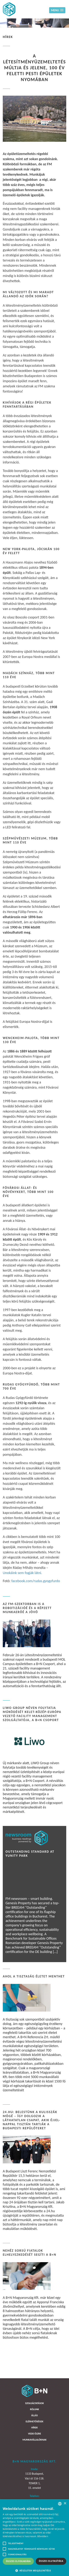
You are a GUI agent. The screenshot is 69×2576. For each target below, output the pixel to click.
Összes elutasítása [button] (51, 2561)
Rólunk (34, 2409)
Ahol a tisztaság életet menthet (34, 1976)
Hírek (34, 2427)
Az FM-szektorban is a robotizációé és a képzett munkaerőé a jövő (27, 1608)
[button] (34, 2570)
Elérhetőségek (34, 2421)
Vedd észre (34, 2433)
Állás (34, 2415)
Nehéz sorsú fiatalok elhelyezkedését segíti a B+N (29, 2253)
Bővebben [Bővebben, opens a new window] (42, 2536)
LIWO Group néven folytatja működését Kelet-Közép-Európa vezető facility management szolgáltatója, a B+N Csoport (32, 1714)
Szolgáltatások (34, 2403)
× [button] (64, 2503)
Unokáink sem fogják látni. (23, 1573)
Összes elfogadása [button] (18, 2561)
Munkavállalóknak (34, 2439)
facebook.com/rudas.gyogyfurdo (35, 1581)
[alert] (34, 2537)
